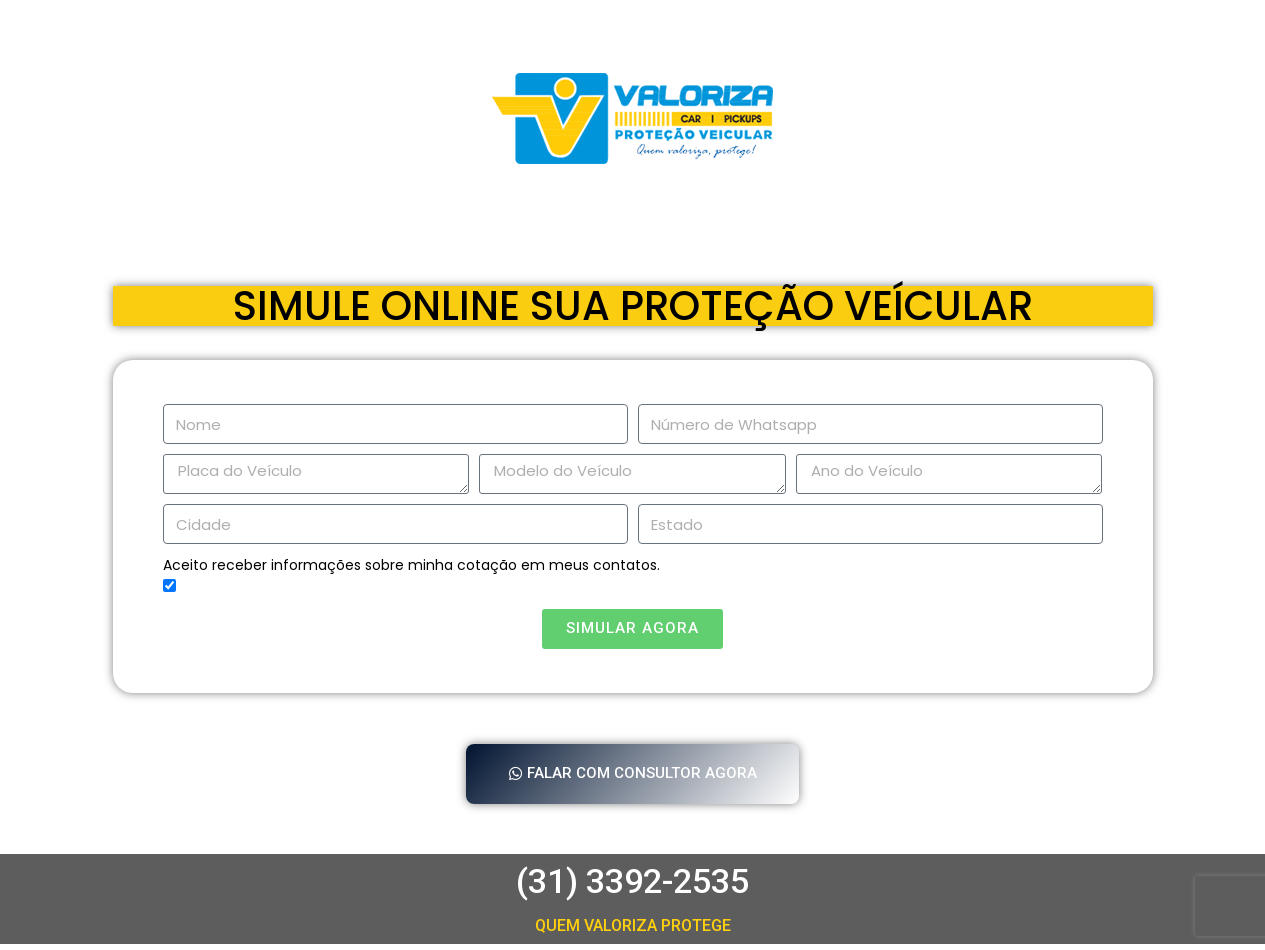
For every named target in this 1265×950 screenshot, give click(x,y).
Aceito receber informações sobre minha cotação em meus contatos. (411, 565)
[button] (633, 777)
